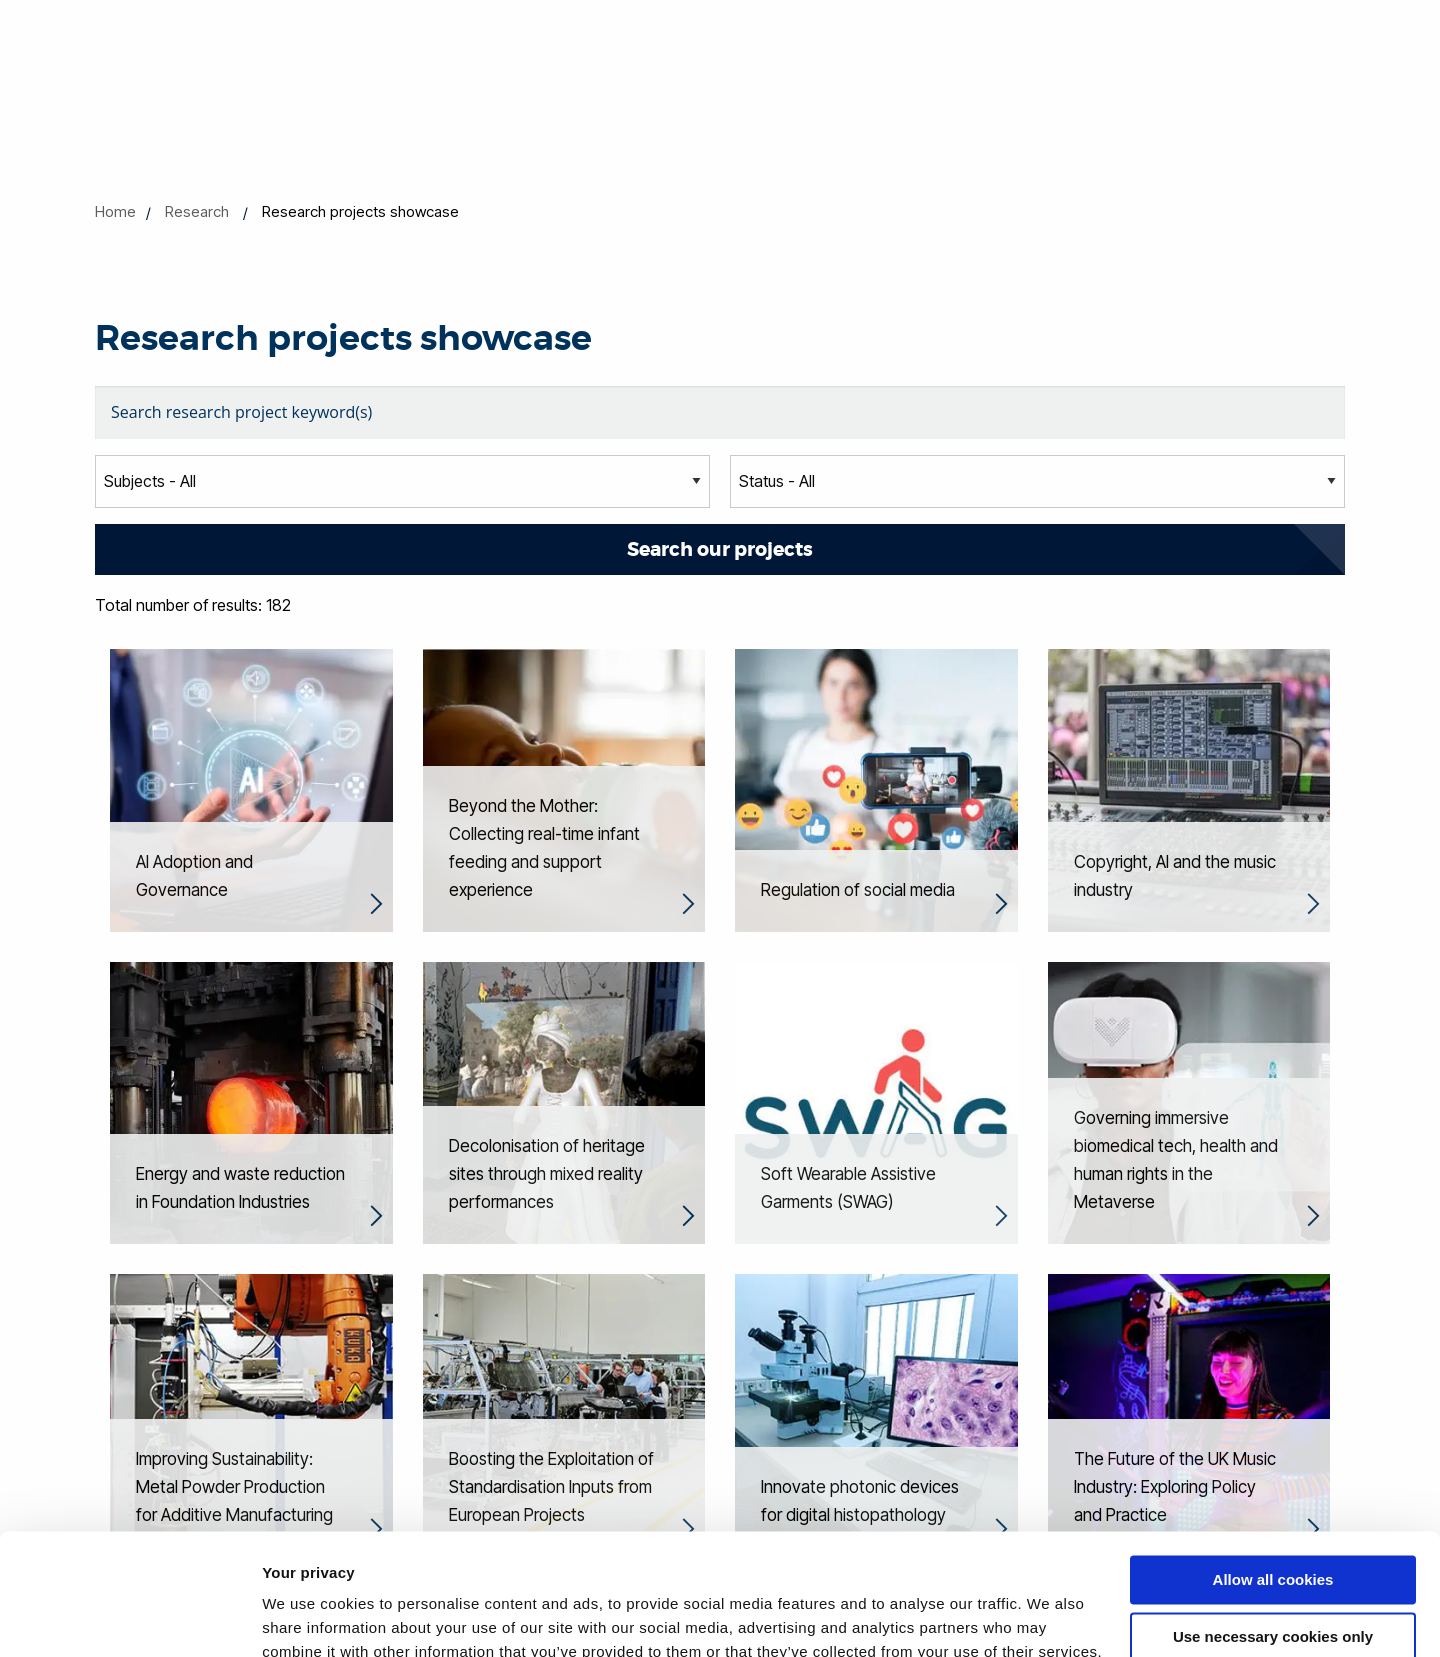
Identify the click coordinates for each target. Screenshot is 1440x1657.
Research (197, 211)
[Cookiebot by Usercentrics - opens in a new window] (129, 1618)
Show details (308, 1617)
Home (115, 211)
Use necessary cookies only (1273, 1522)
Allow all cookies (1273, 1466)
